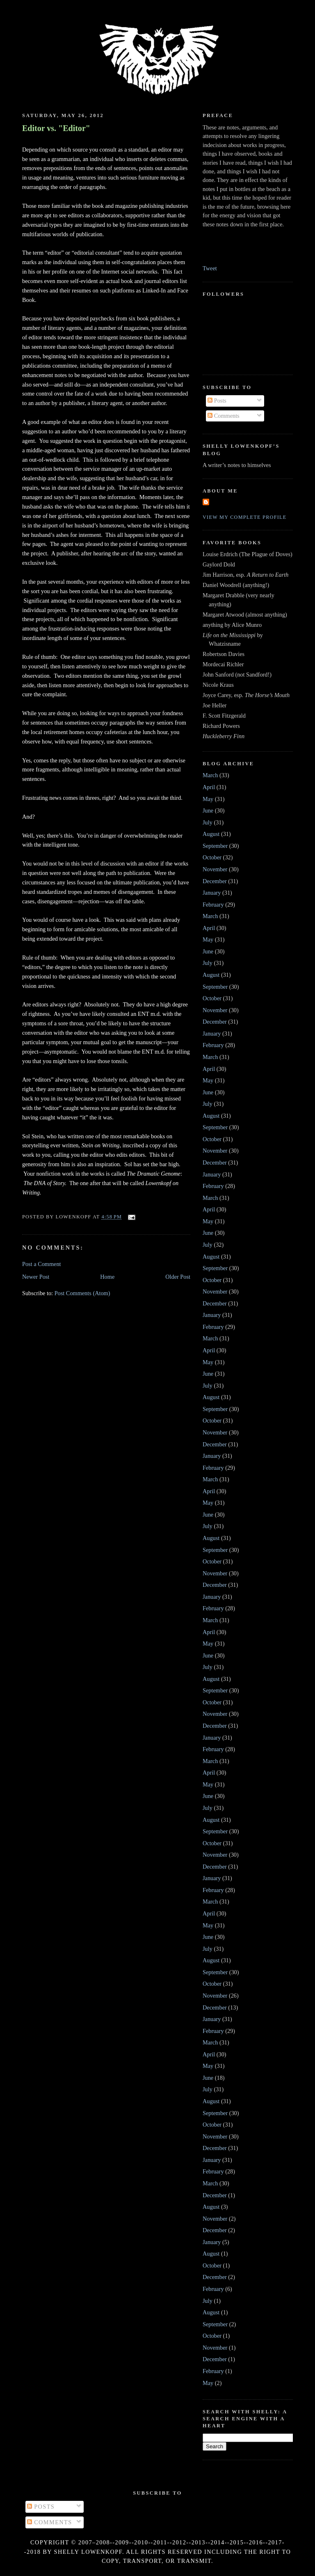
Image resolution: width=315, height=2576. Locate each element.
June (208, 810)
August (211, 834)
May (208, 799)
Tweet (210, 268)
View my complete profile (245, 517)
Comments (224, 415)
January (212, 892)
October (212, 857)
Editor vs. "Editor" (56, 128)
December (215, 881)
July (207, 822)
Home (107, 1276)
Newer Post (35, 1276)
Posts (217, 400)
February (213, 904)
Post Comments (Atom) (82, 1293)
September (215, 846)
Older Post (177, 1276)
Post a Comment (41, 1264)
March (210, 775)
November (215, 869)
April (209, 787)
